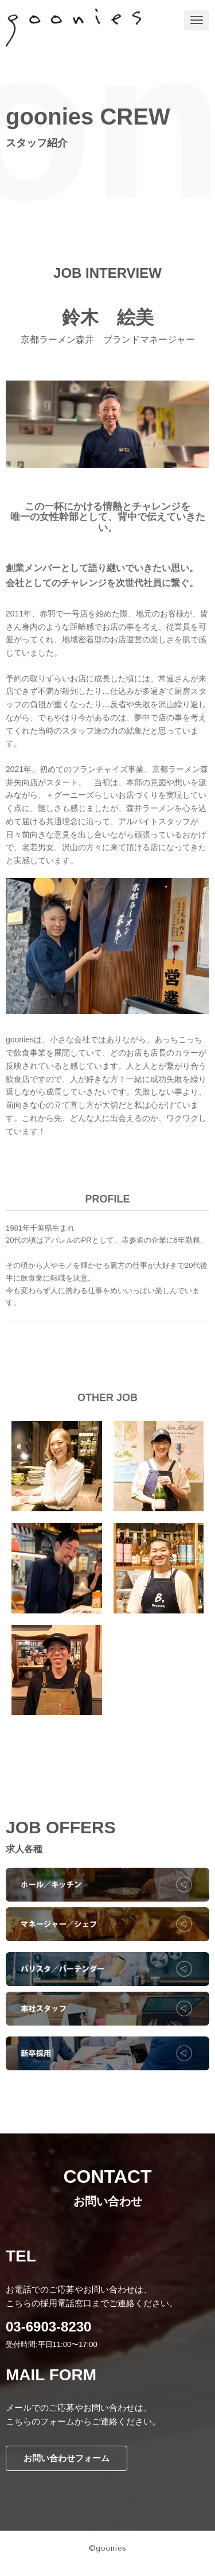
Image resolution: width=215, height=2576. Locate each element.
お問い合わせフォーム (67, 2458)
